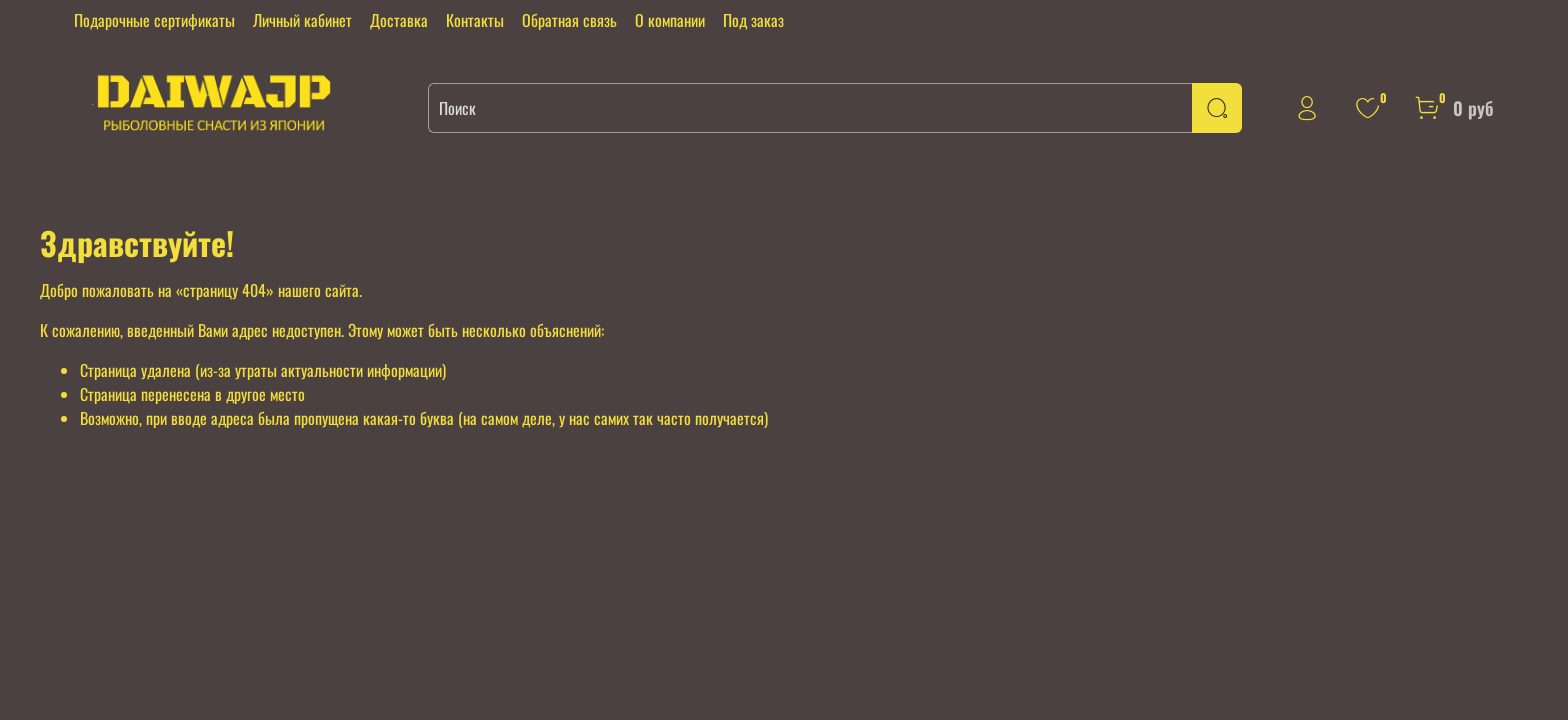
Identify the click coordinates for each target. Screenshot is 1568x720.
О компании (670, 20)
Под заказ (753, 20)
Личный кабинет (302, 20)
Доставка (399, 20)
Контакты (475, 20)
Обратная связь (569, 20)
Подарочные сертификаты (154, 20)
